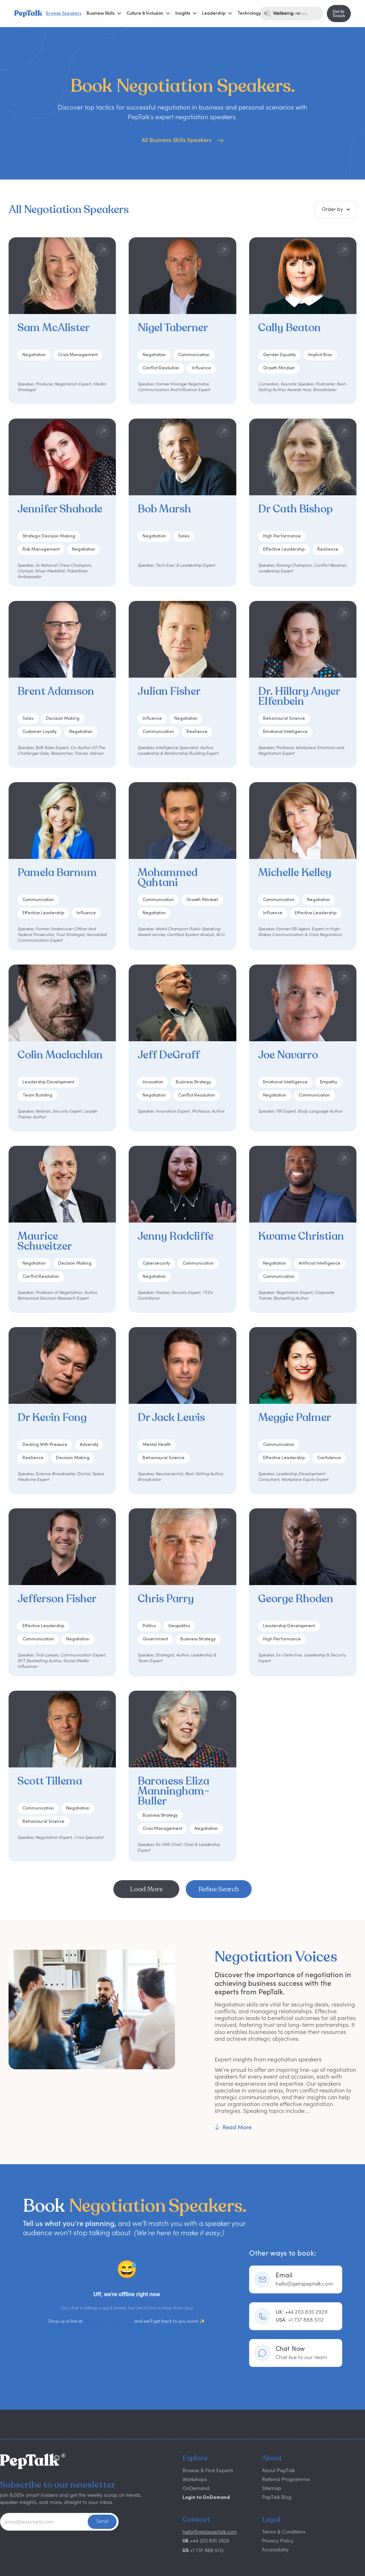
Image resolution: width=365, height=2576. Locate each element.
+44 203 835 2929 (302, 2311)
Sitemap (271, 2488)
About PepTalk (278, 2470)
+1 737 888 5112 (300, 2319)
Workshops (194, 2479)
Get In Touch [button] (339, 14)
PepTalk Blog (277, 2497)
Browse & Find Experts (207, 2470)
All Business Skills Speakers (177, 139)
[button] (100, 14)
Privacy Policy (277, 2540)
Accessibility (275, 2549)
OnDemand (196, 2488)
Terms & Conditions (283, 2532)
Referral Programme (286, 2479)
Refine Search (219, 1889)
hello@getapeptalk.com (108, 2321)
